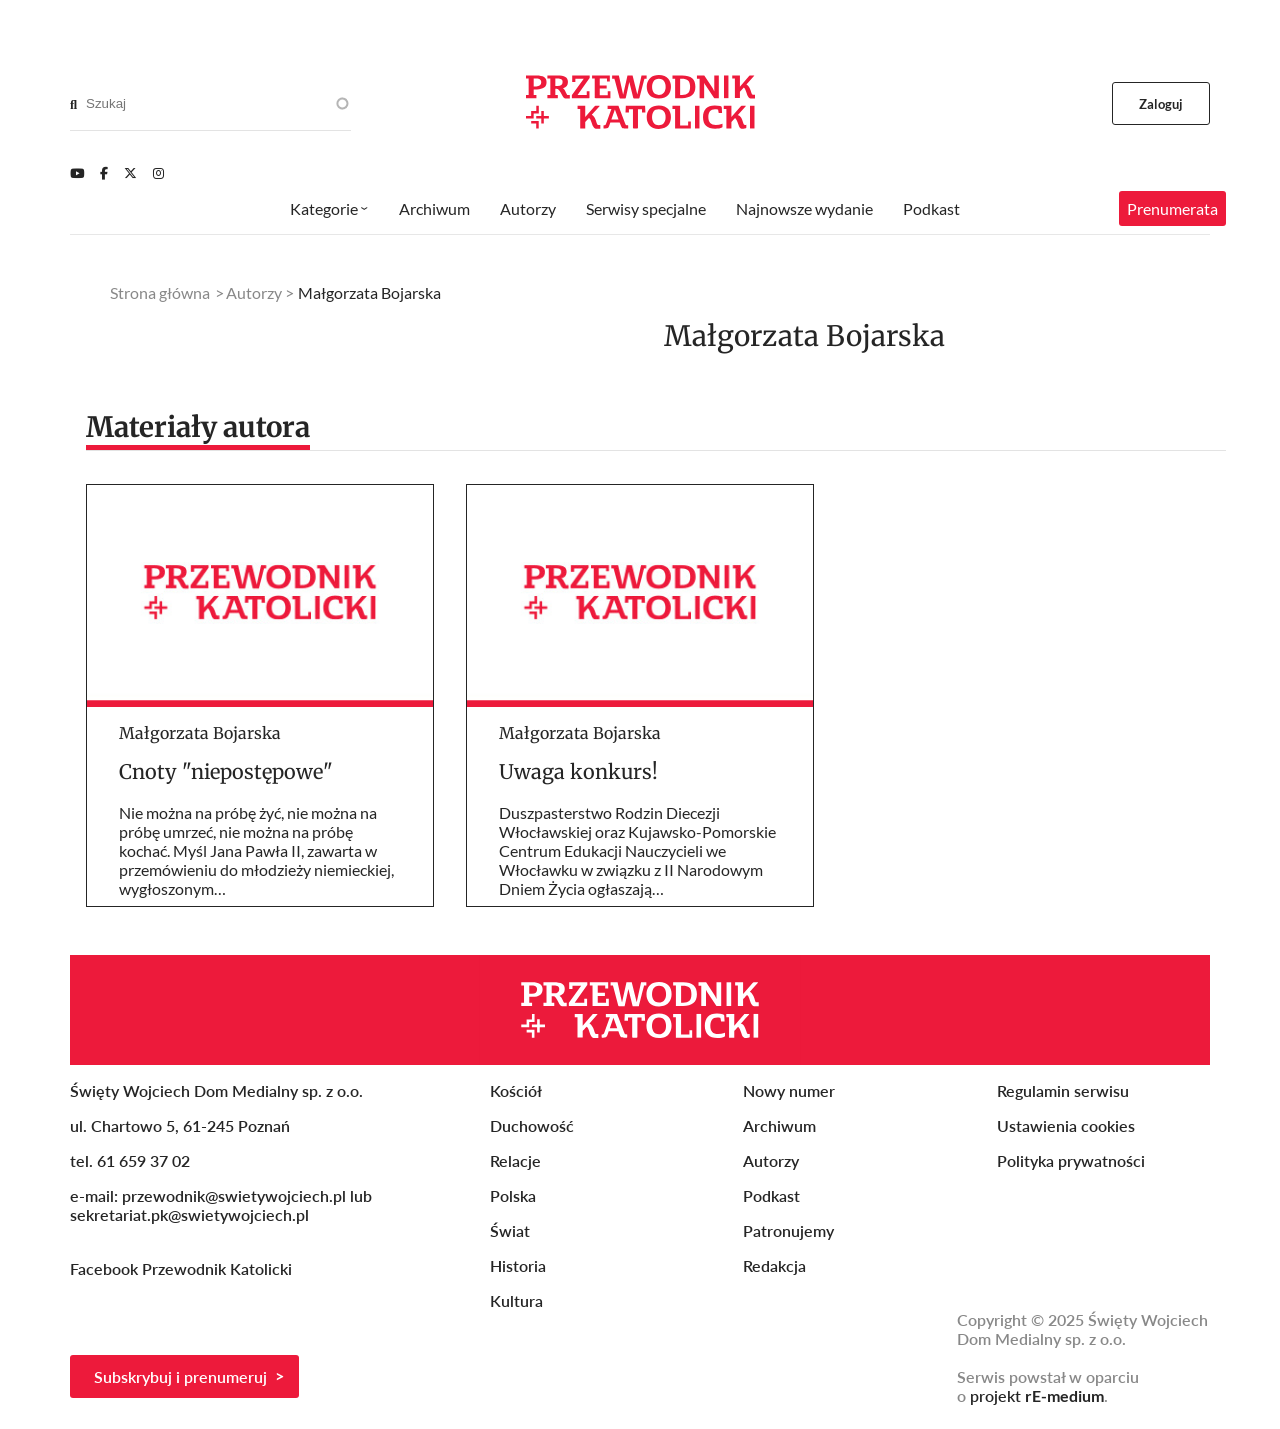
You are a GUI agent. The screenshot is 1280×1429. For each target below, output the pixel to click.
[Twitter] (130, 173)
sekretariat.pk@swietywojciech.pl (189, 1214)
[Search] (73, 104)
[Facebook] (104, 173)
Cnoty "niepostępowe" (226, 771)
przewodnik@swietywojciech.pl (234, 1195)
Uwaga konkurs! (578, 771)
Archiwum (434, 208)
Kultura (516, 1300)
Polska (513, 1195)
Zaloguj (1161, 104)
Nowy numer (789, 1090)
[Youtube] (77, 173)
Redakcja (774, 1265)
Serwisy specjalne (646, 208)
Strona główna (160, 292)
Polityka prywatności (1071, 1160)
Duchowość (532, 1125)
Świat (510, 1230)
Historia (518, 1265)
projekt (1037, 1395)
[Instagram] (158, 173)
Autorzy (528, 208)
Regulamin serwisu (1063, 1090)
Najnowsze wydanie (804, 208)
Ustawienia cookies (1066, 1125)
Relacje (515, 1160)
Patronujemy (788, 1230)
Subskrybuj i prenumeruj (180, 1376)
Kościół (516, 1090)
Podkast (931, 208)
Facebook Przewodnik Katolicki (183, 1268)
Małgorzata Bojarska (200, 733)
